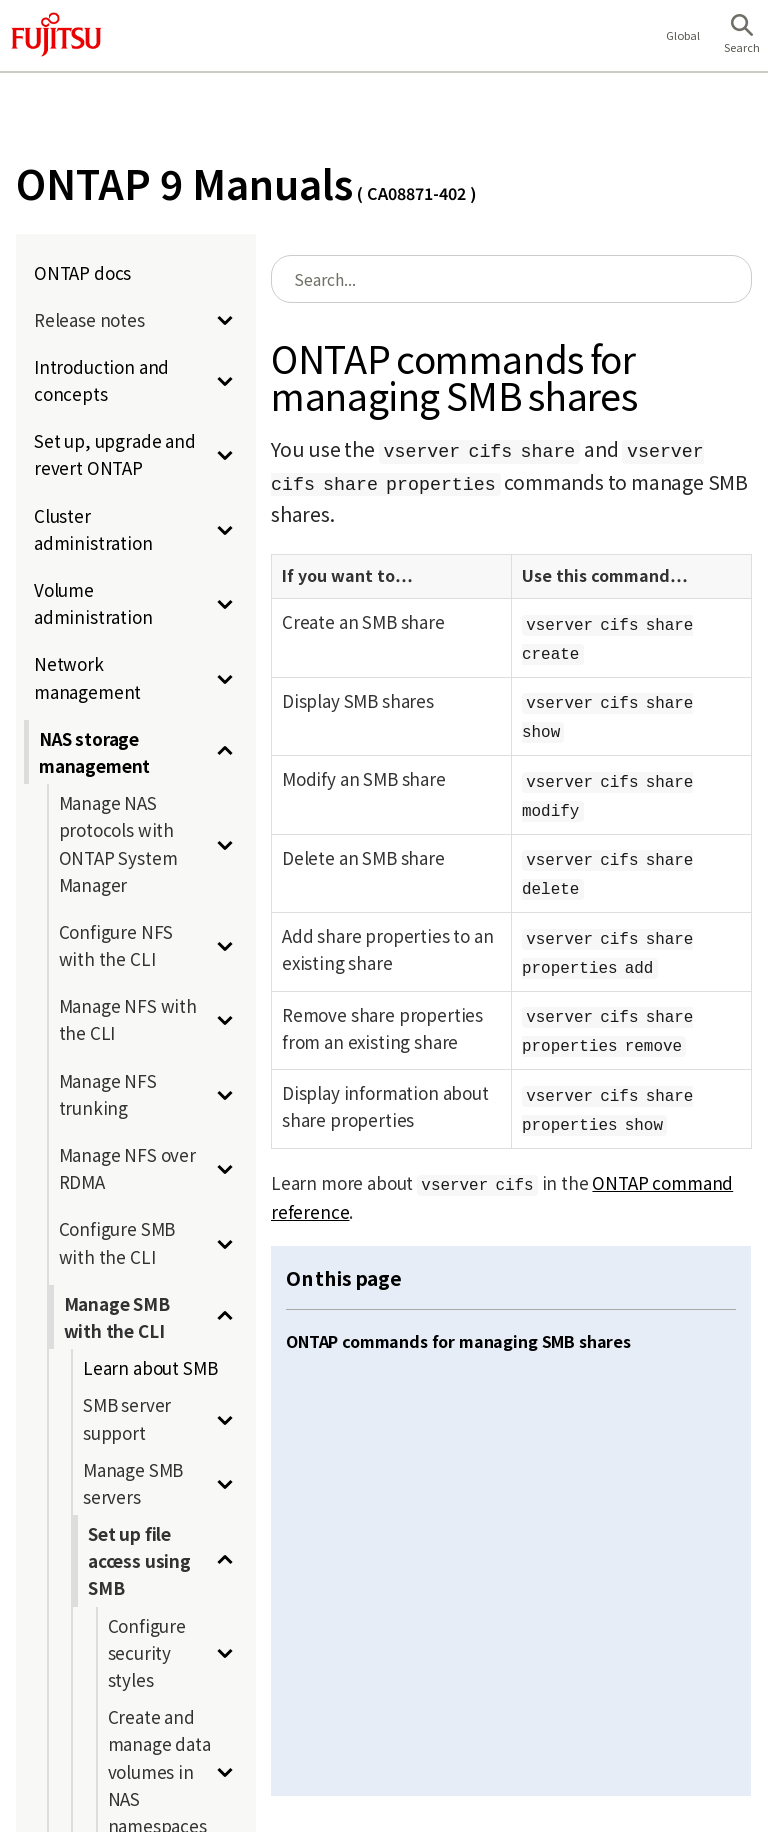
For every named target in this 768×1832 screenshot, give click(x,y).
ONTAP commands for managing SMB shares (458, 1341)
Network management (87, 677)
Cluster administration (93, 529)
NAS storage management (94, 752)
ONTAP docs (82, 272)
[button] (742, 36)
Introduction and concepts (101, 380)
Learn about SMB (150, 1367)
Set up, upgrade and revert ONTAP (115, 454)
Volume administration (93, 603)
